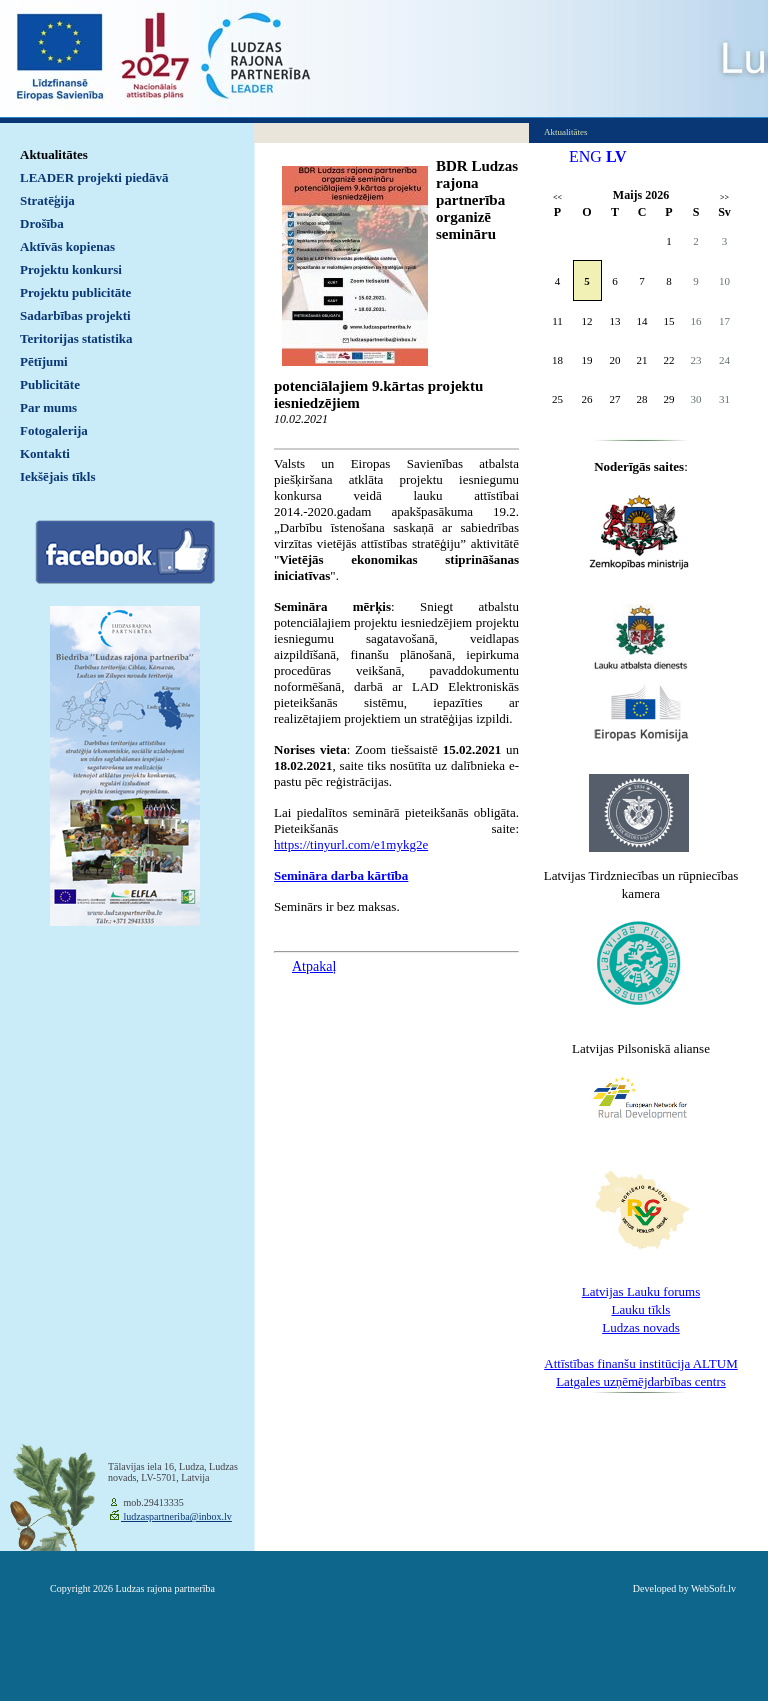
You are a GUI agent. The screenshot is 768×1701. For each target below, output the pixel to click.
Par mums (48, 407)
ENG (585, 156)
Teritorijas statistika (76, 338)
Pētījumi (44, 361)
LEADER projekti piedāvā (94, 177)
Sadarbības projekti (75, 315)
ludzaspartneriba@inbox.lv (176, 1516)
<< (557, 197)
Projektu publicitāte (75, 292)
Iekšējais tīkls (57, 476)
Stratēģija (47, 200)
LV (616, 156)
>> (724, 197)
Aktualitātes (54, 154)
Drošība (42, 223)
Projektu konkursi (71, 269)
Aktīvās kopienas (67, 246)
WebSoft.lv (713, 1588)
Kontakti (45, 453)
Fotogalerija (54, 430)
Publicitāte (50, 384)
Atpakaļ (314, 966)
